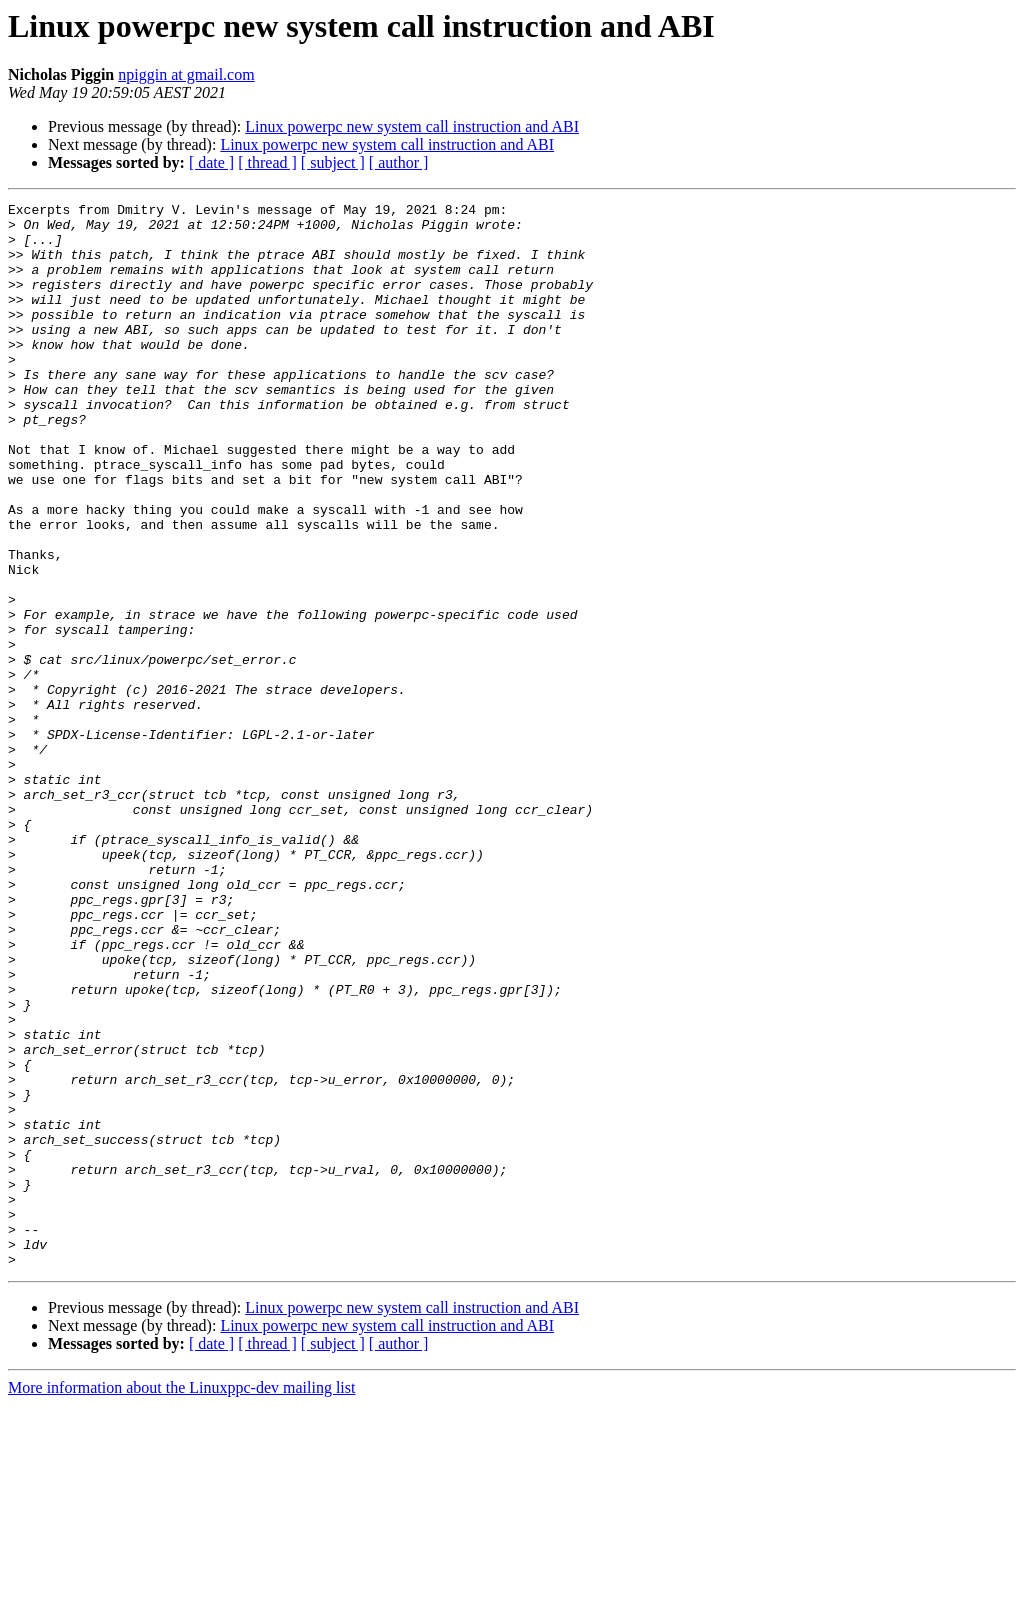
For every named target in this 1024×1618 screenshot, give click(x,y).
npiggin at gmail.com (186, 74)
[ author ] (399, 162)
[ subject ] (333, 162)
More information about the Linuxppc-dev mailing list (181, 1600)
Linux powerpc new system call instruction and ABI (412, 126)
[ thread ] (267, 162)
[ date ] (211, 162)
